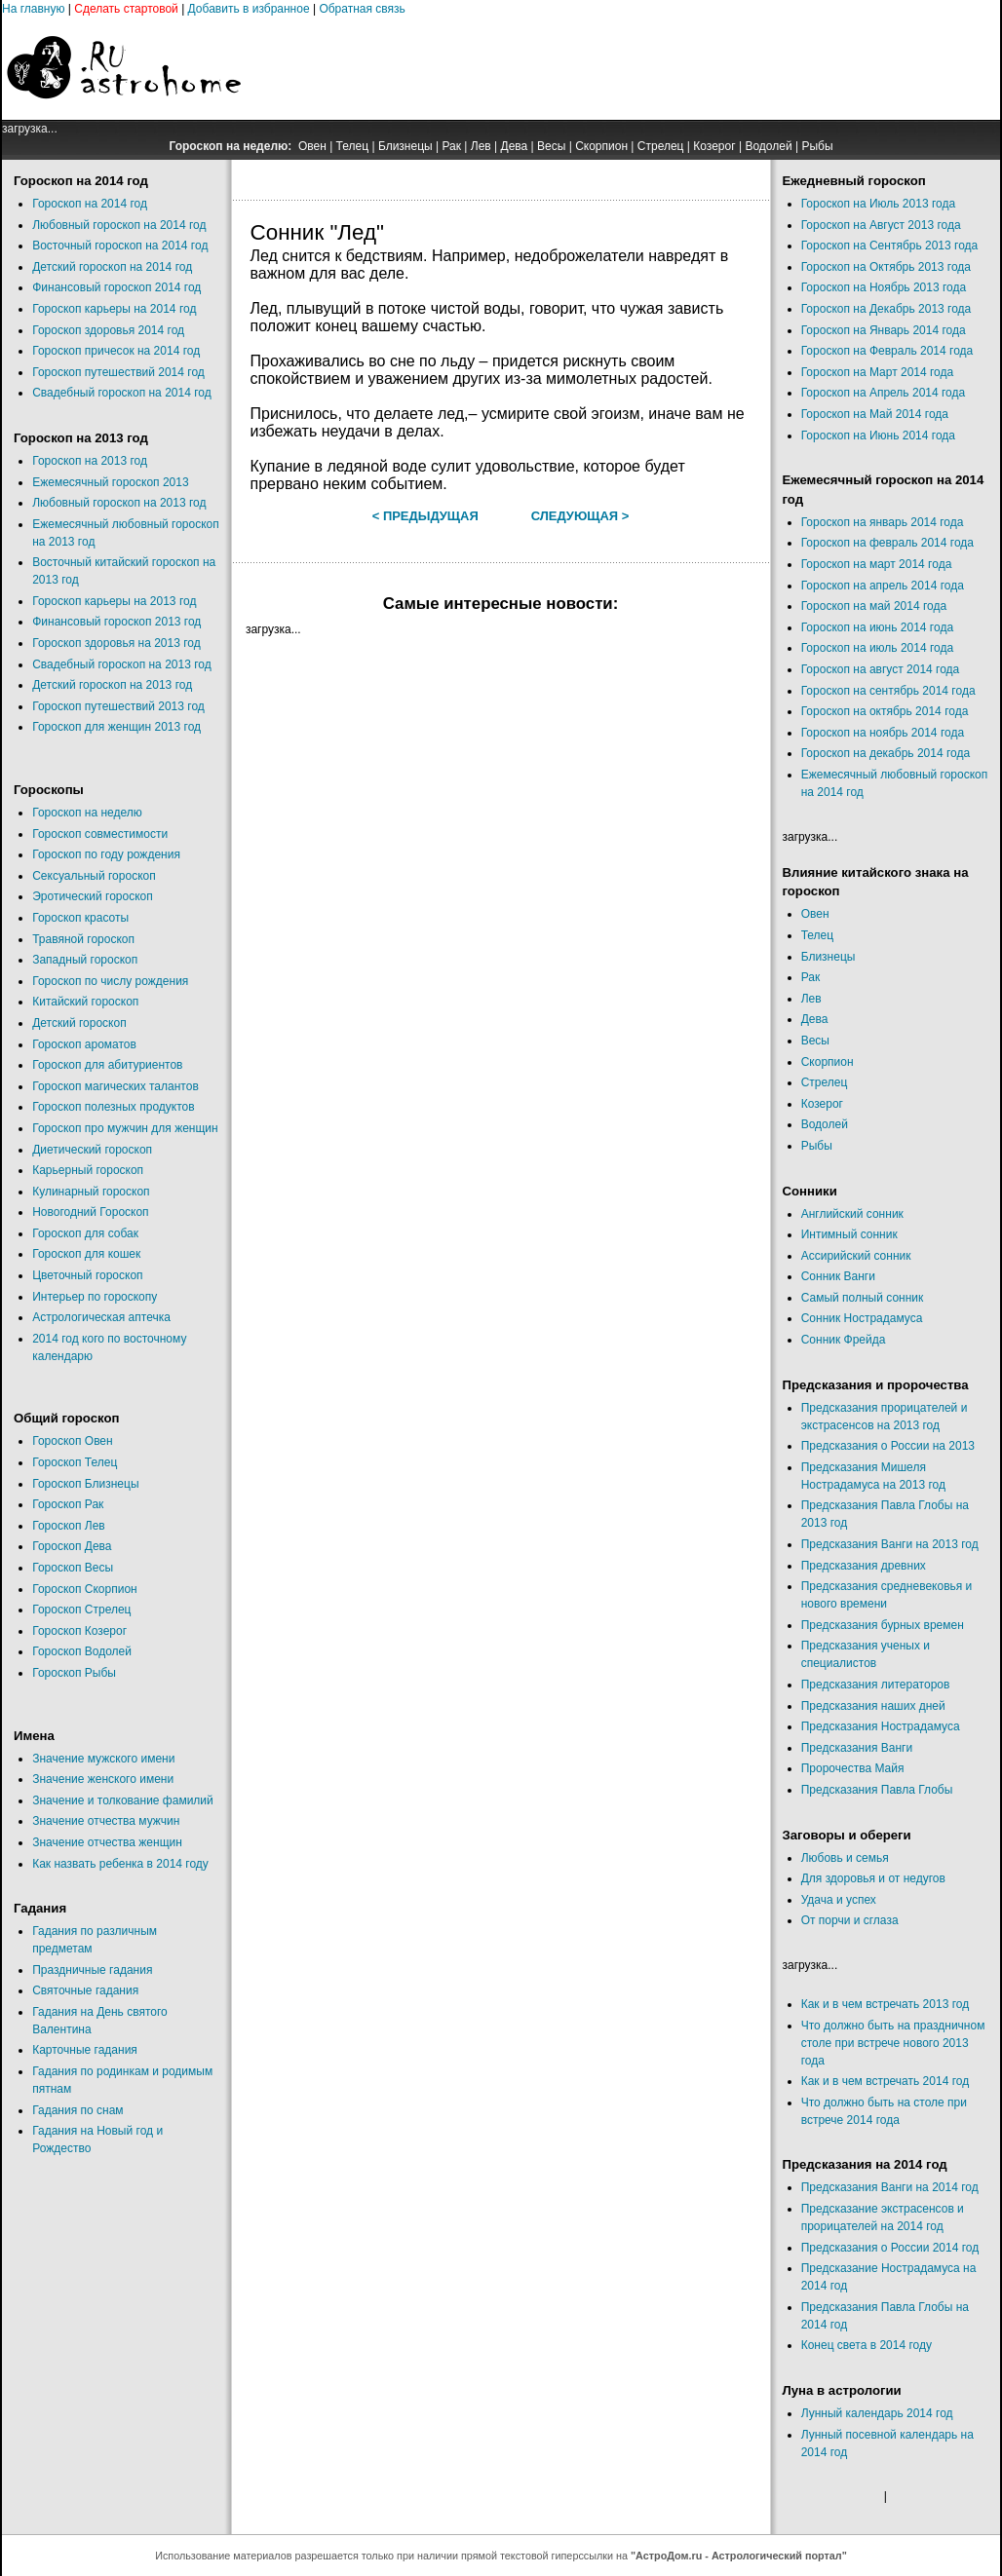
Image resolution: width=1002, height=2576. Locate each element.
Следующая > (580, 516)
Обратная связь (362, 9)
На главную (33, 9)
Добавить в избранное (249, 9)
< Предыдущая (425, 516)
